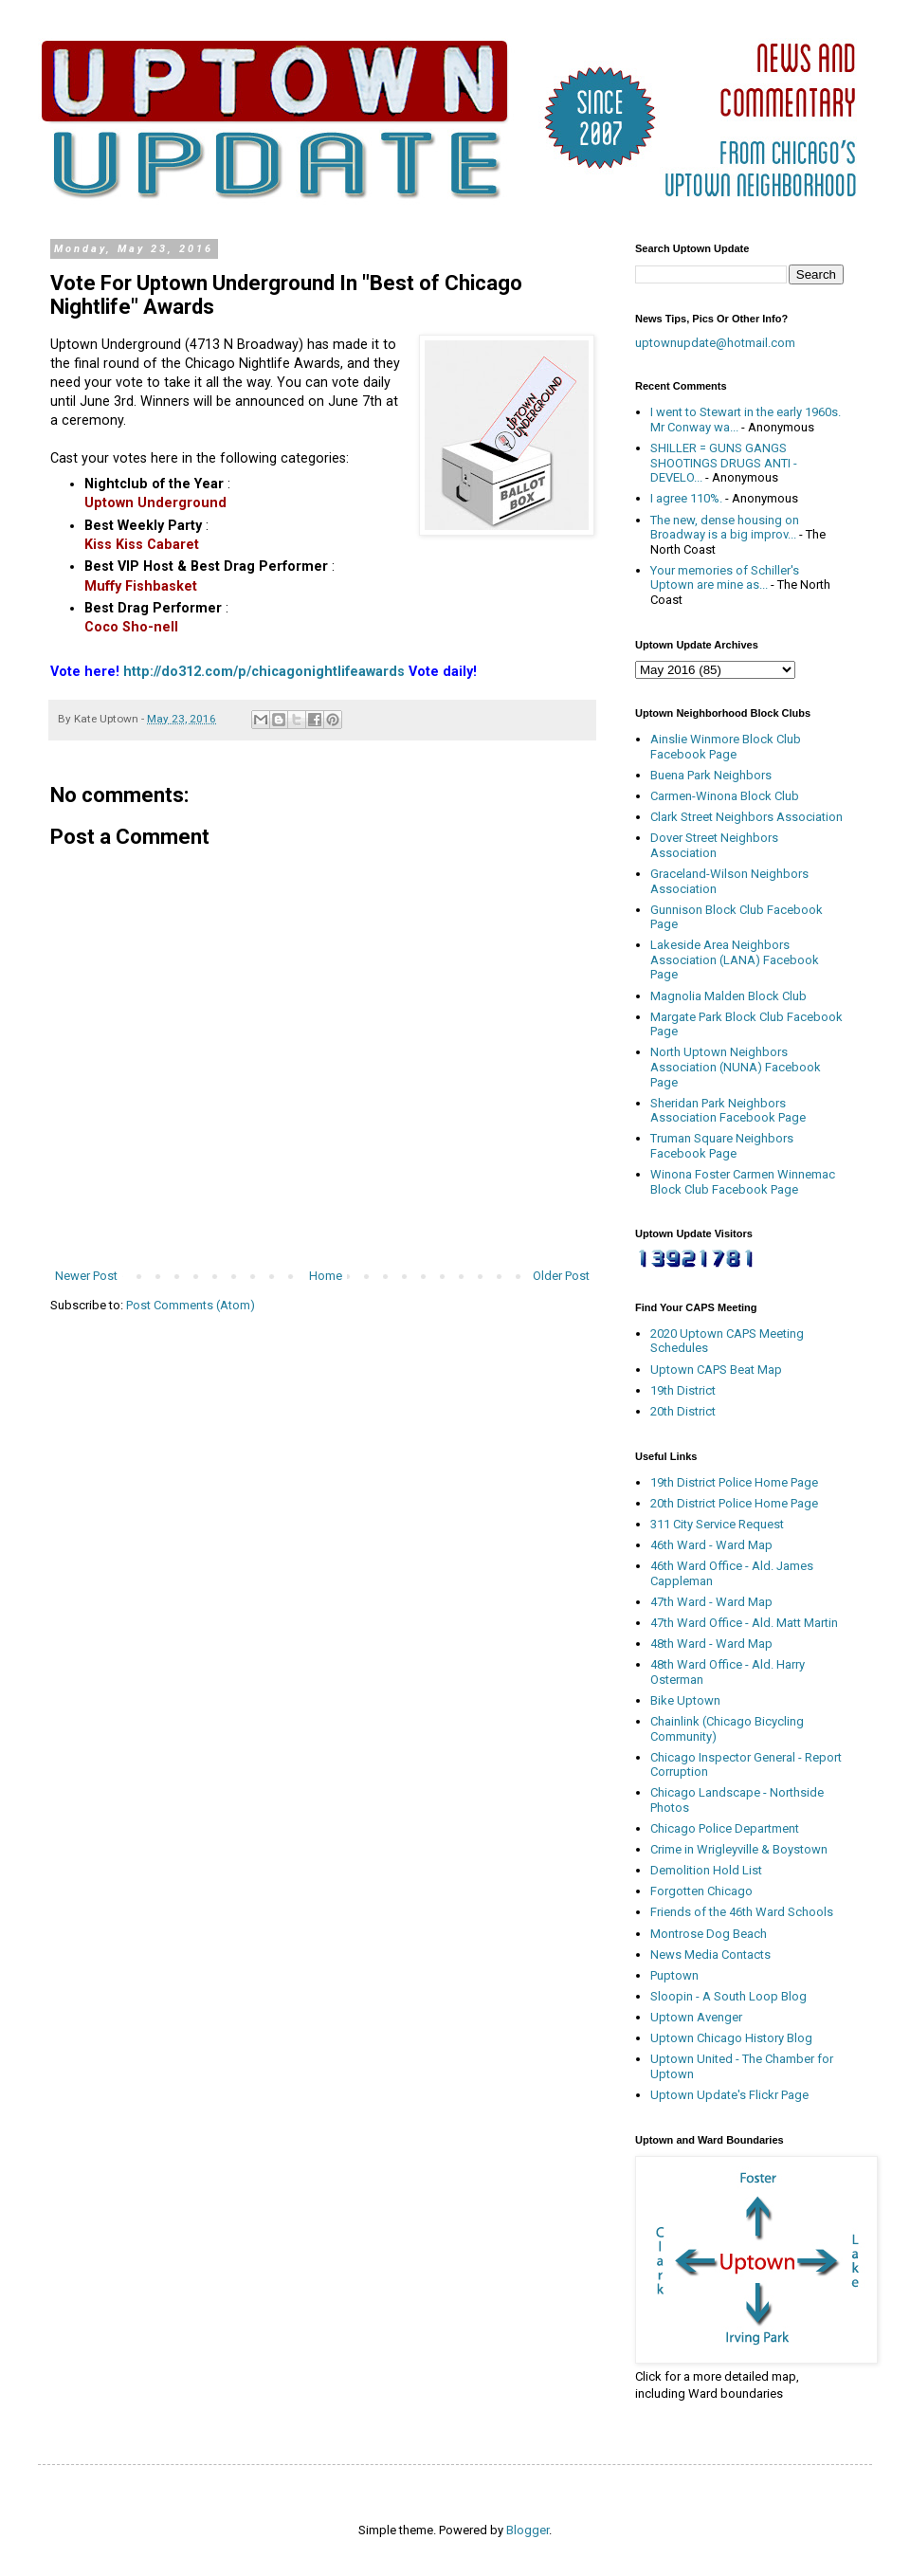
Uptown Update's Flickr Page (729, 2095)
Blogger (527, 2530)
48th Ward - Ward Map (711, 1643)
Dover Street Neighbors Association (714, 845)
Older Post (561, 1276)
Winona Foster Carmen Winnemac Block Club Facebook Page (742, 1182)
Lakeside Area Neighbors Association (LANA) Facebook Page (734, 959)
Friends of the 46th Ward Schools (741, 1912)
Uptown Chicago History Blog (731, 2038)
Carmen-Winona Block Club (724, 796)
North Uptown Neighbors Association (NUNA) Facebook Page (735, 1066)
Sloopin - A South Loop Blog (728, 1996)
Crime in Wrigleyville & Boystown (739, 1849)
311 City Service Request (717, 1524)
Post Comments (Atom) (190, 1305)
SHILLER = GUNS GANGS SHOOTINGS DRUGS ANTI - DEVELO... (723, 462)
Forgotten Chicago (701, 1891)
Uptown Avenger (696, 2017)
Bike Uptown (685, 1700)
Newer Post (86, 1276)
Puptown (674, 1975)
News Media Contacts (710, 1954)
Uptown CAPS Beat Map (716, 1369)
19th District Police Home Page (734, 1482)
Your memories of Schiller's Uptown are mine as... (724, 578)
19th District (683, 1390)
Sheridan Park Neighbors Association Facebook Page (728, 1110)
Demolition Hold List (706, 1870)
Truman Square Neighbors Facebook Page (721, 1145)
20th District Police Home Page (734, 1503)
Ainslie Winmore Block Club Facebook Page (725, 746)
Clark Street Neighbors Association (746, 817)
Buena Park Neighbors (711, 775)
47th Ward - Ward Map (711, 1602)
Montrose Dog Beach (708, 1934)
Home (325, 1276)
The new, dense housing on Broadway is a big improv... (724, 527)
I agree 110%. (686, 498)
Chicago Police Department (724, 1828)
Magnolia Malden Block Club (728, 996)
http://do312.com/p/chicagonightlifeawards (264, 671)
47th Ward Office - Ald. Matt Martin (744, 1623)
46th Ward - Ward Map (711, 1545)
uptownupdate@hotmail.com (715, 343)
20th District (683, 1411)
